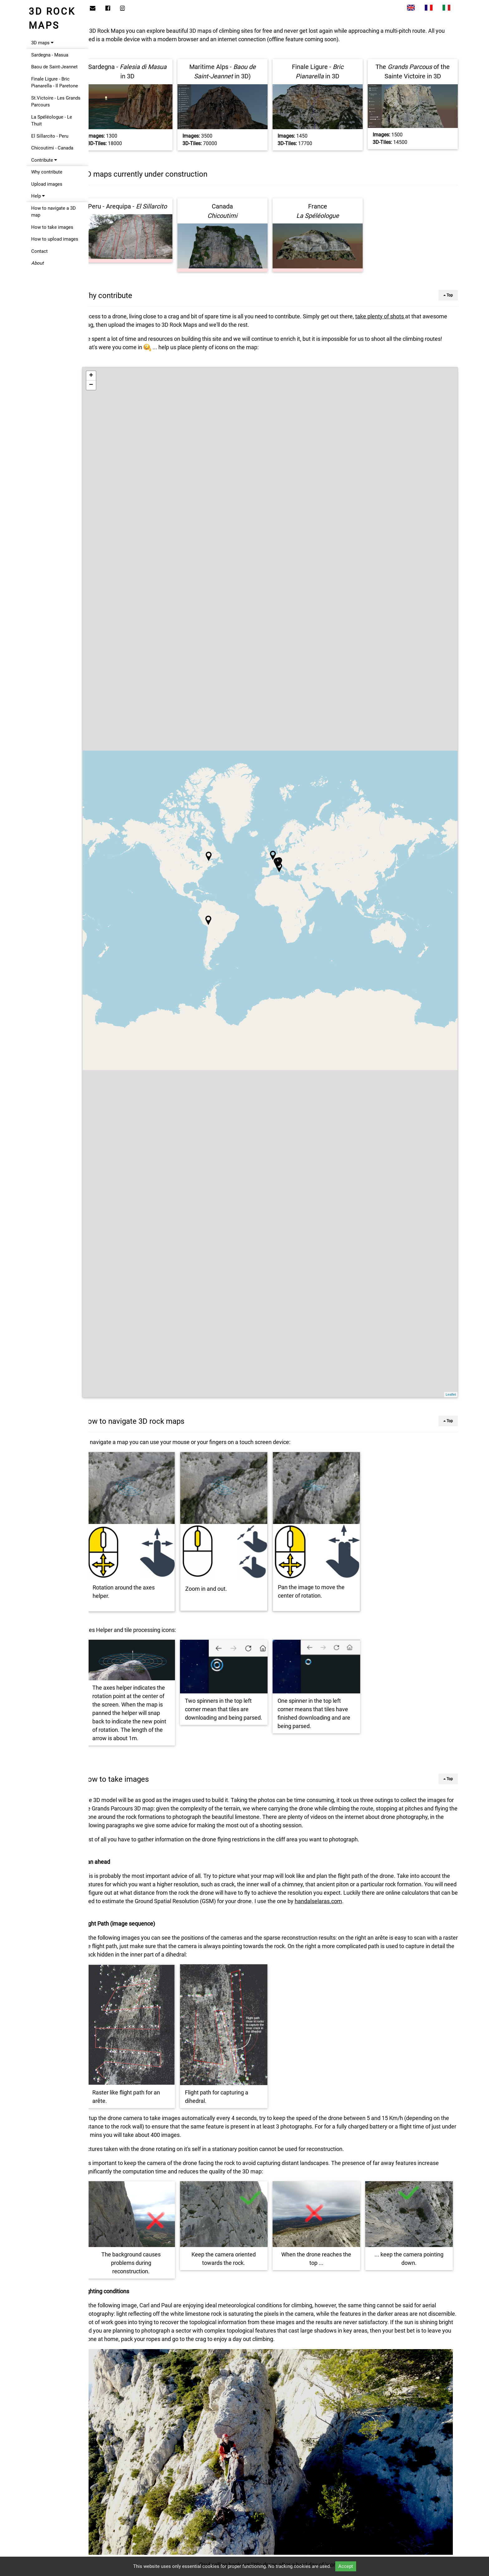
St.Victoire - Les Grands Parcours (55, 101)
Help (38, 196)
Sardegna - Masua (49, 55)
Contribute (44, 160)
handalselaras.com (390, 1890)
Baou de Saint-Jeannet (54, 67)
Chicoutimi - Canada (52, 148)
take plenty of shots (394, 312)
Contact (39, 251)
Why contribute (46, 172)
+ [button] (106, 372)
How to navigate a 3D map (53, 211)
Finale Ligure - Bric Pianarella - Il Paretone (54, 82)
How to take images (52, 227)
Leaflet (451, 1391)
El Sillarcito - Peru (49, 136)
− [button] (106, 381)
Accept (345, 2566)
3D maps (42, 43)
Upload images (46, 184)
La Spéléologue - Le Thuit (51, 120)
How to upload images (54, 239)
